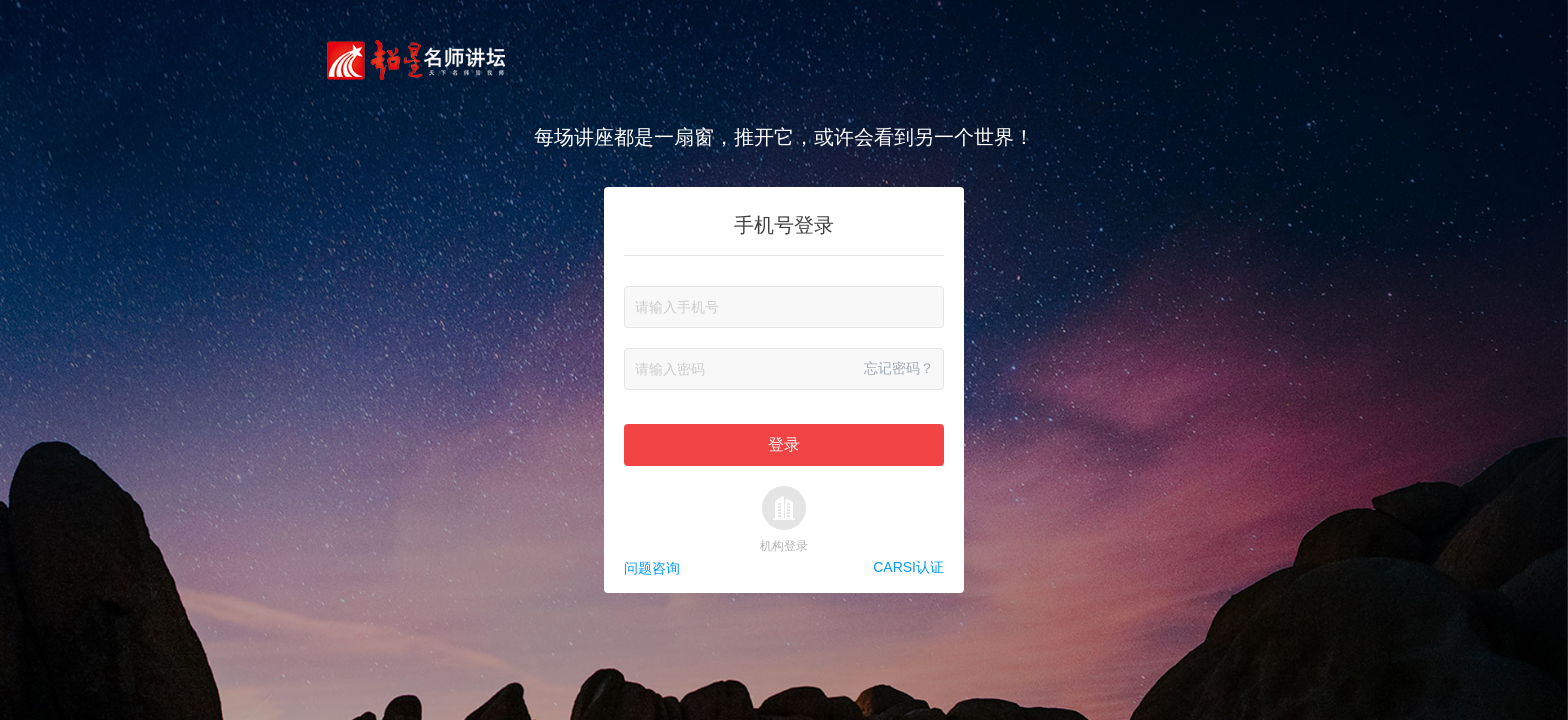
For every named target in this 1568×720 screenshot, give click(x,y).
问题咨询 (652, 568)
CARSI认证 (908, 568)
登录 (784, 444)
